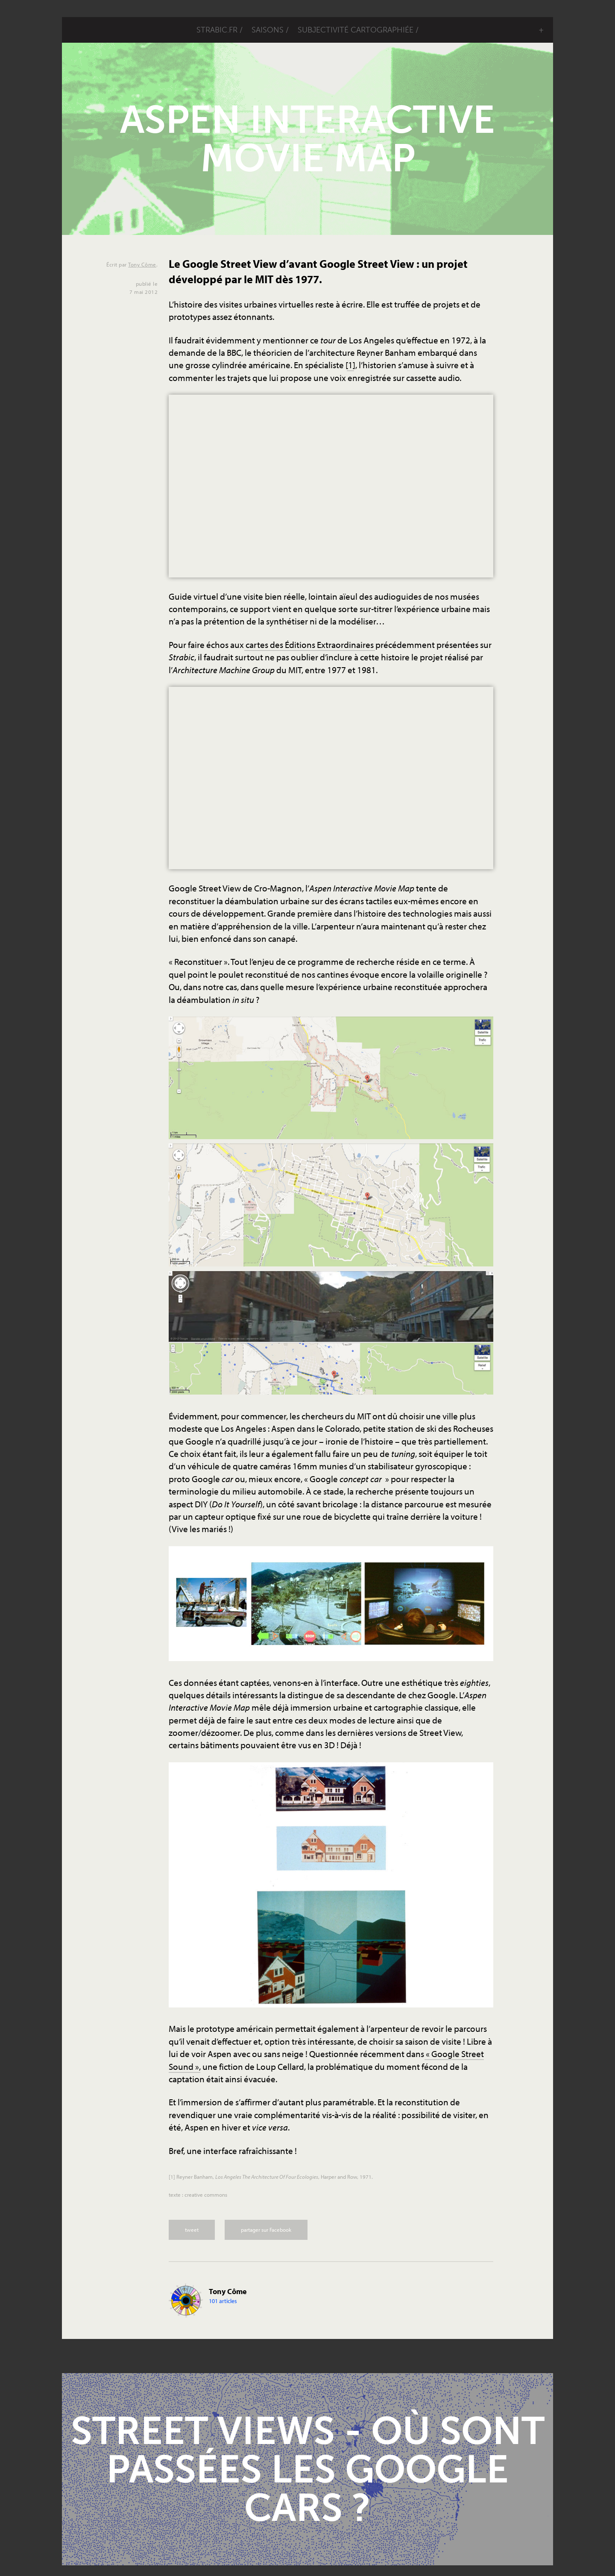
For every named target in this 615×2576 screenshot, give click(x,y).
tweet (192, 2229)
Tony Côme (142, 264)
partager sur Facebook (266, 2229)
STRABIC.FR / (219, 30)
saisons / (270, 30)
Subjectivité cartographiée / (358, 30)
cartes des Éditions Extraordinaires (310, 644)
